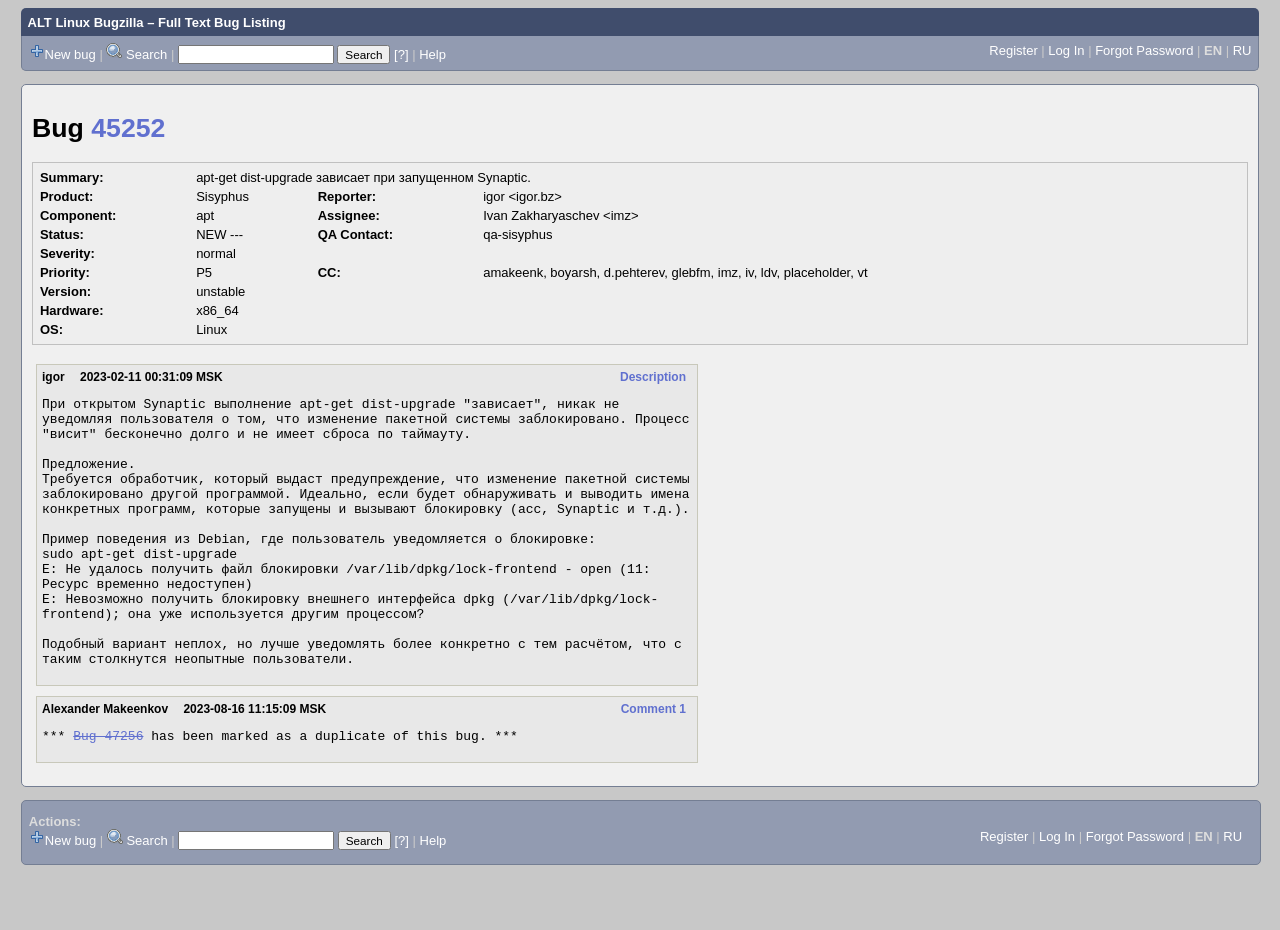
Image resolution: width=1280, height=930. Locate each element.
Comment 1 (653, 763)
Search (146, 54)
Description (653, 377)
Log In (1066, 50)
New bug (70, 54)
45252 (128, 128)
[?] (401, 54)
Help (432, 54)
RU (1242, 50)
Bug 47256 (108, 792)
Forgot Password (1144, 50)
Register (1013, 50)
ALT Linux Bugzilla (86, 22)
